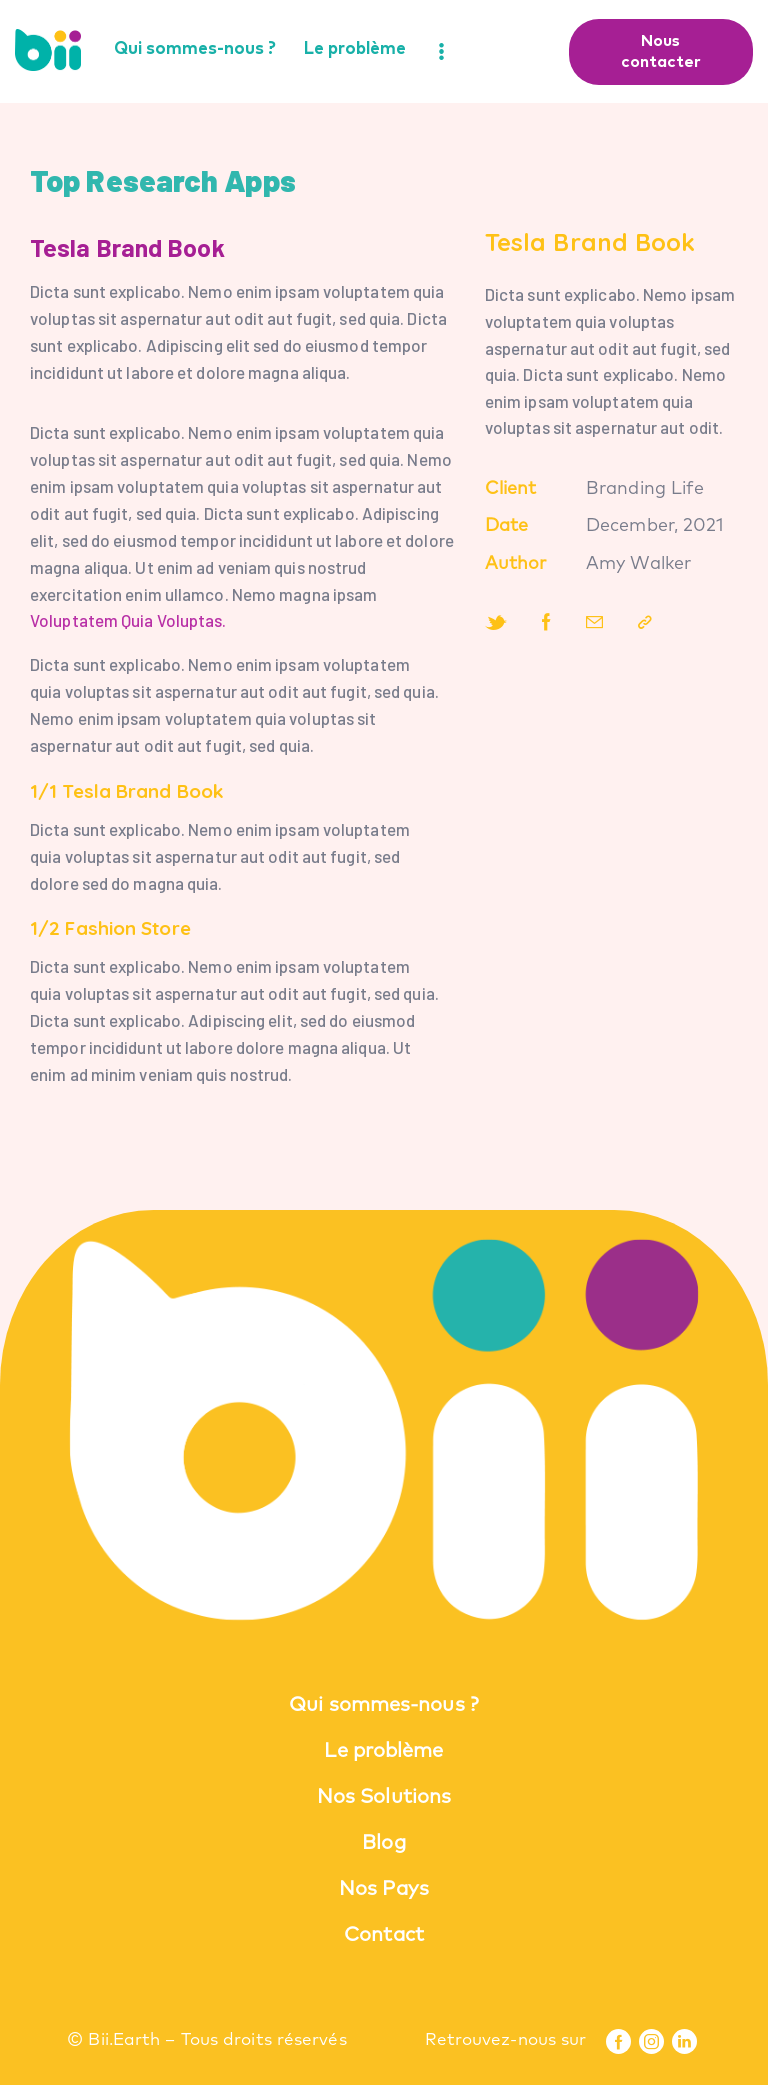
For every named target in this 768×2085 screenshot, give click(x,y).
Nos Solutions (384, 1797)
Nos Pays (384, 1889)
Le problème (383, 1751)
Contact (384, 1935)
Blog (383, 1843)
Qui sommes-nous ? (384, 1705)
